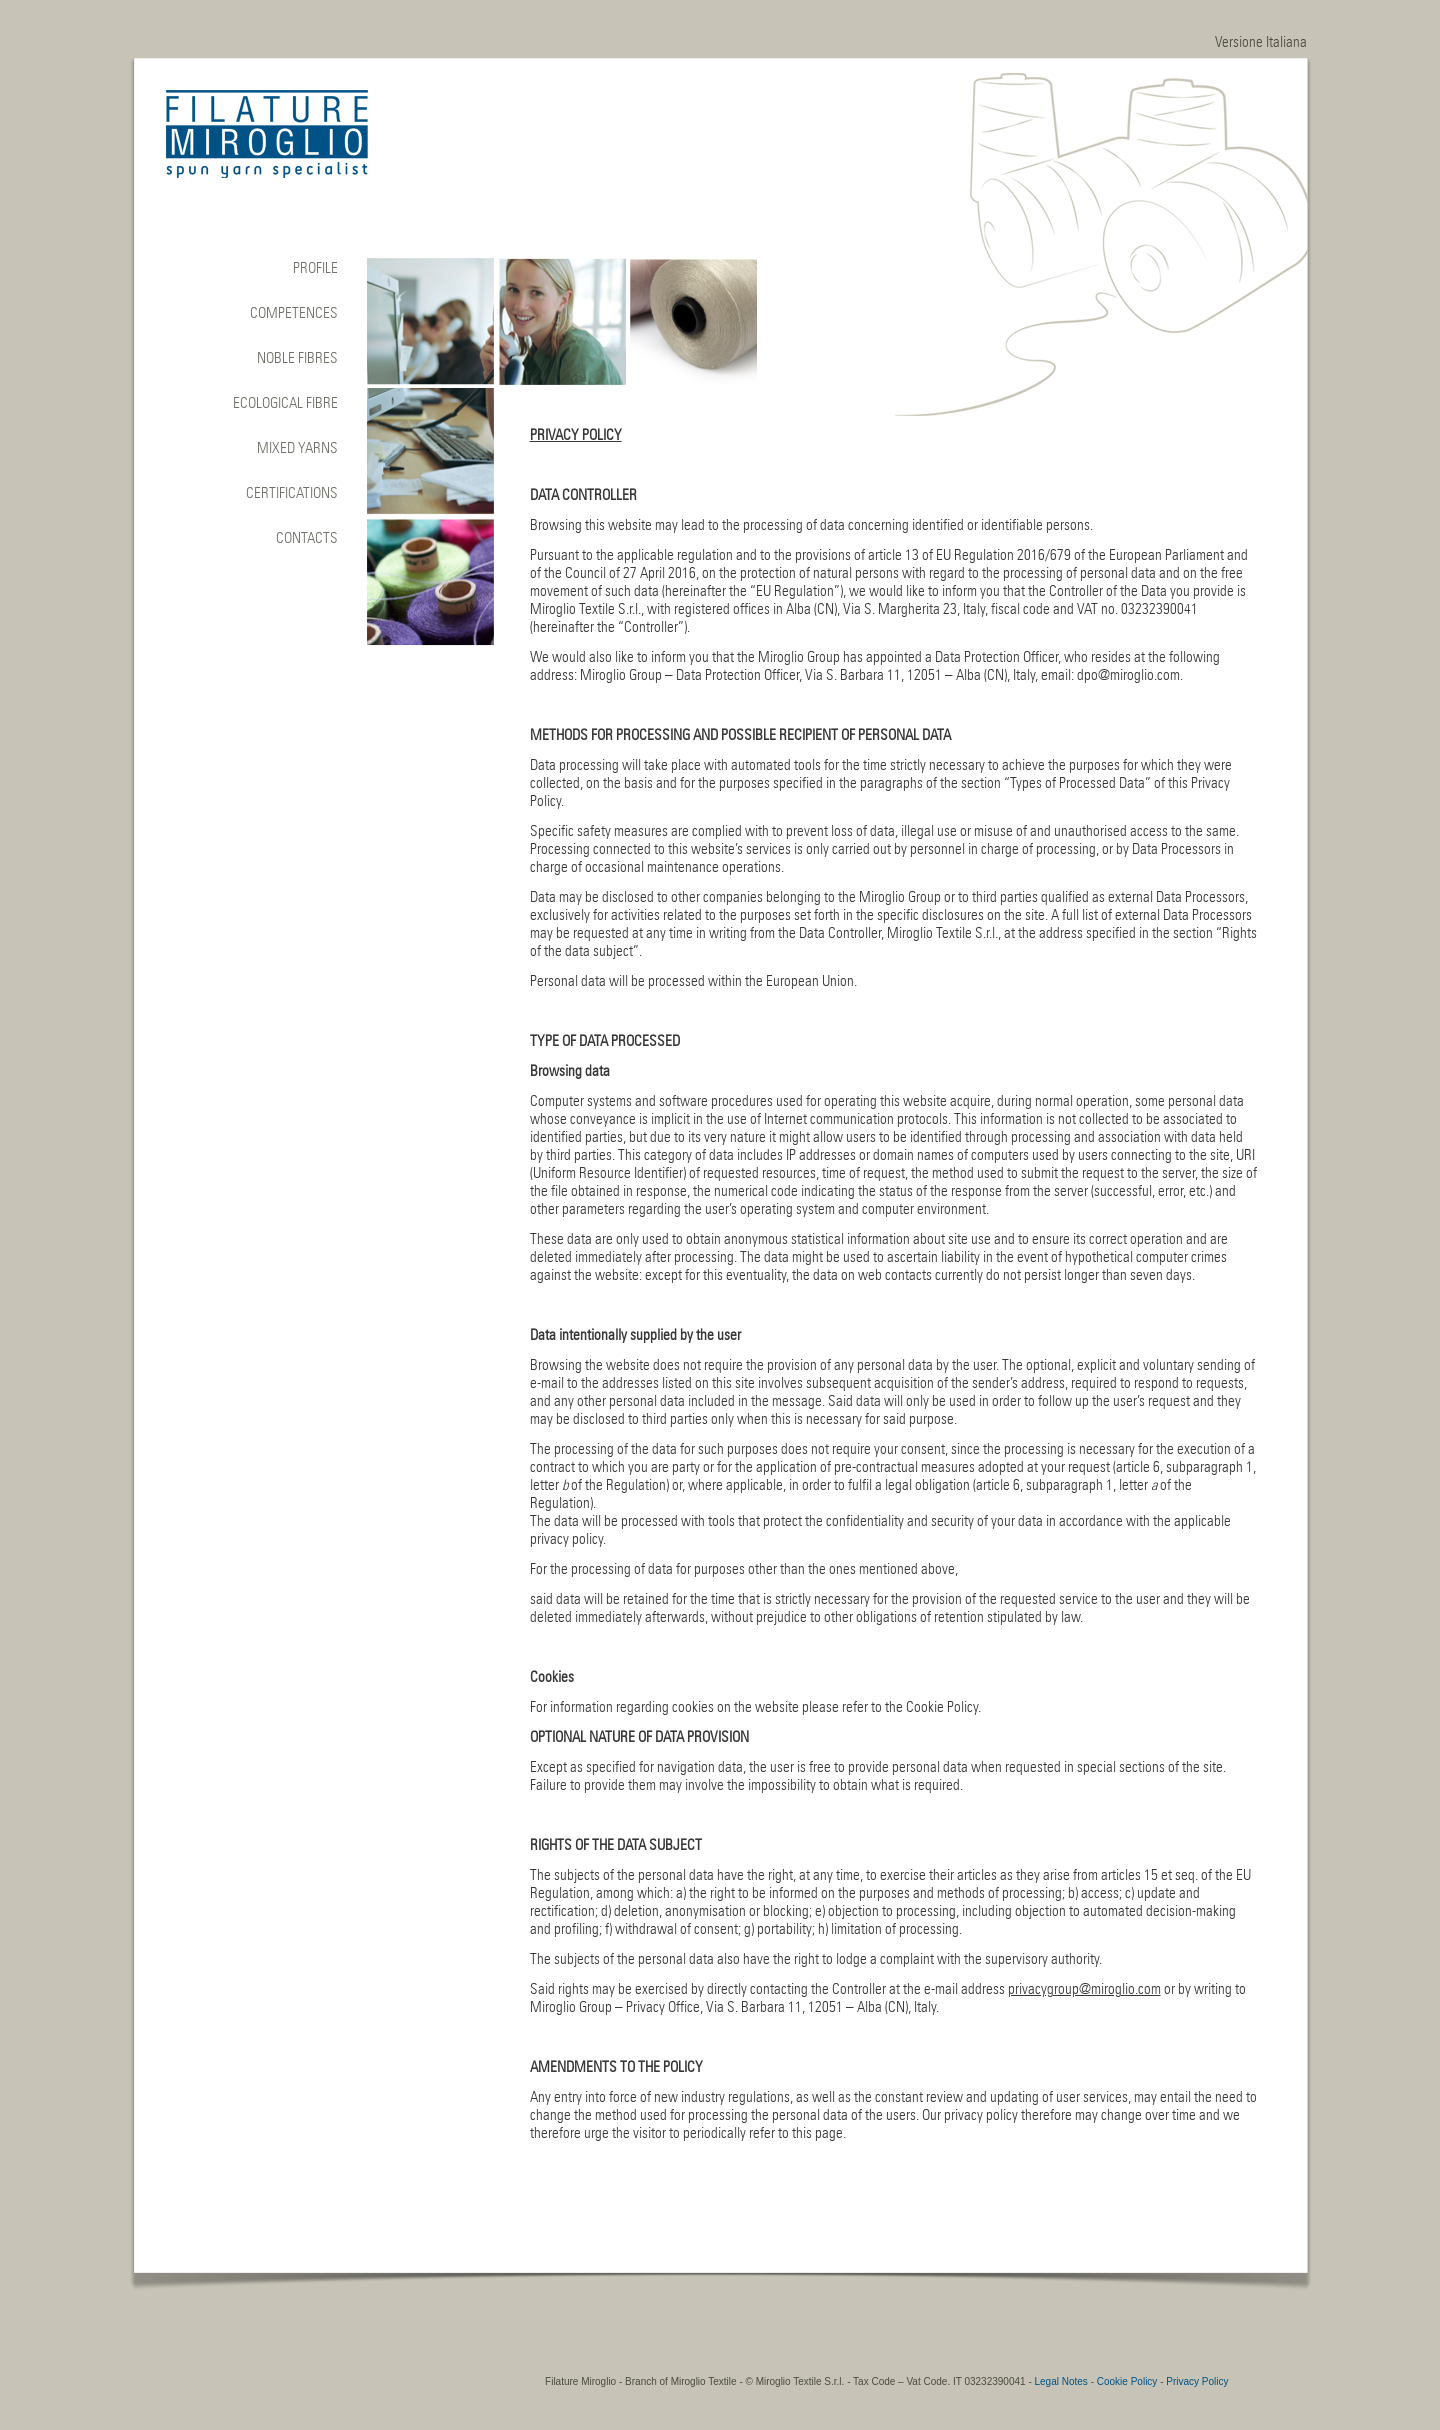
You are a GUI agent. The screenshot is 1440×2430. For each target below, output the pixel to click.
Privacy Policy (1197, 2381)
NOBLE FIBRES (297, 358)
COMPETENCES (294, 313)
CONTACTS (307, 538)
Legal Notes (1061, 2381)
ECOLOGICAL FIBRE (285, 403)
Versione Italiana (1261, 42)
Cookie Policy (1127, 2381)
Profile (315, 268)
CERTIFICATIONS (292, 493)
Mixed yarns (297, 448)
